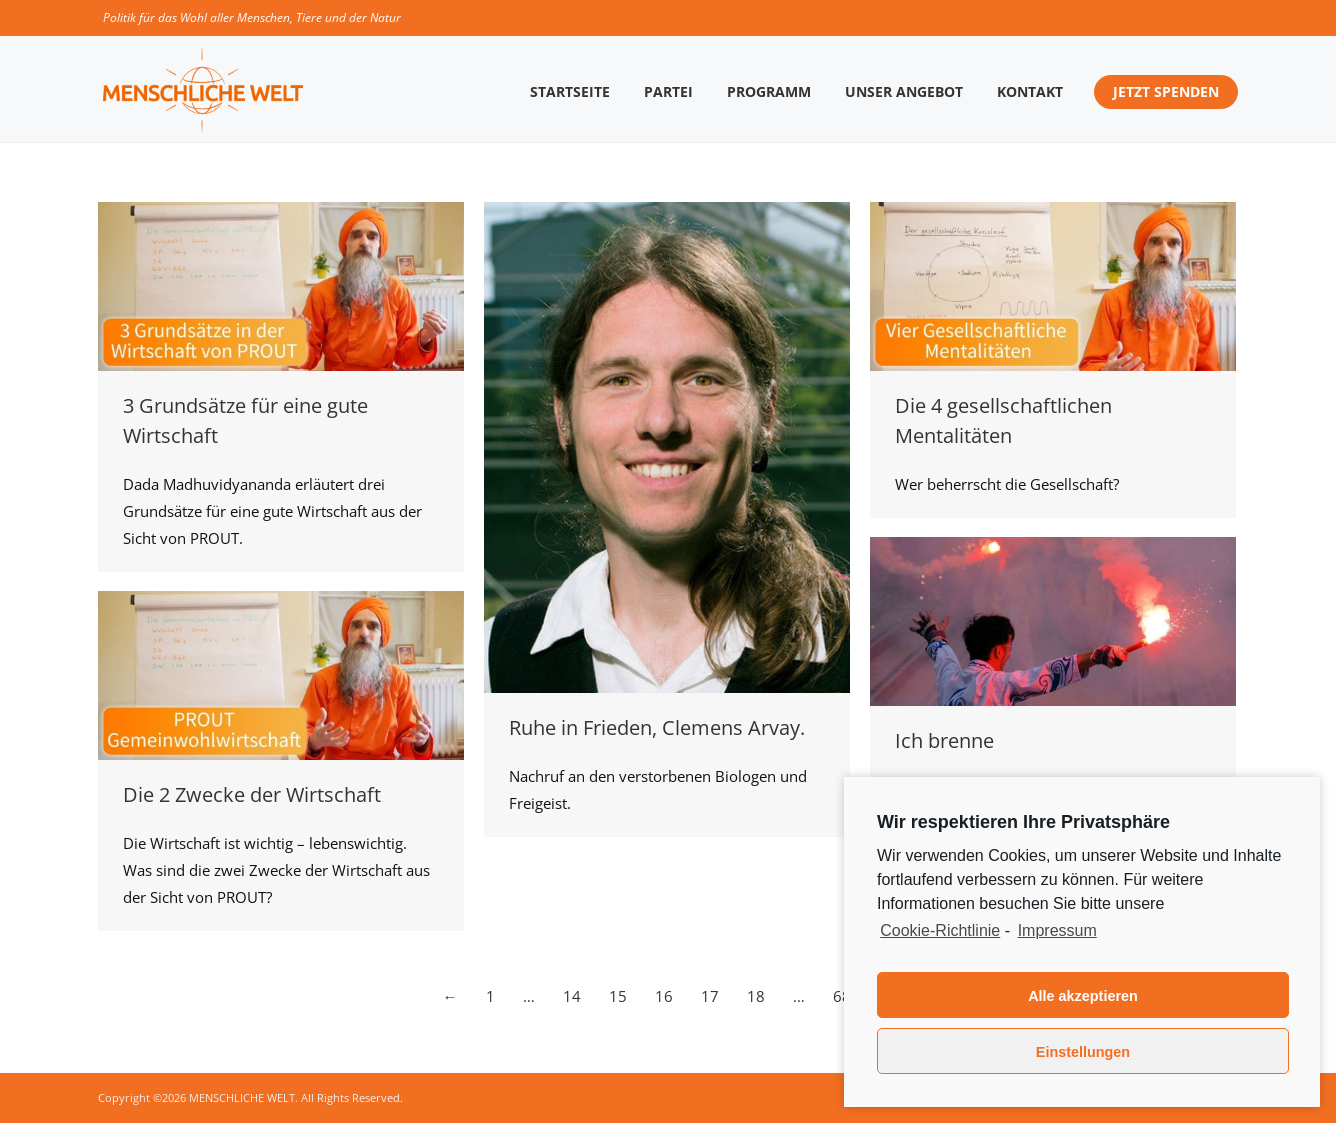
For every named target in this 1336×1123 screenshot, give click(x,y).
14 (572, 996)
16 (664, 996)
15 (618, 996)
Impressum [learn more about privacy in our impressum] (1057, 930)
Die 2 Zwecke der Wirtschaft (252, 794)
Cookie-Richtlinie (940, 930)
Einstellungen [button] (1083, 1052)
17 (710, 996)
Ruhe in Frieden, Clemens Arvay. (657, 727)
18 (756, 996)
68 (842, 996)
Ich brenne (944, 740)
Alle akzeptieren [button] (1083, 996)
